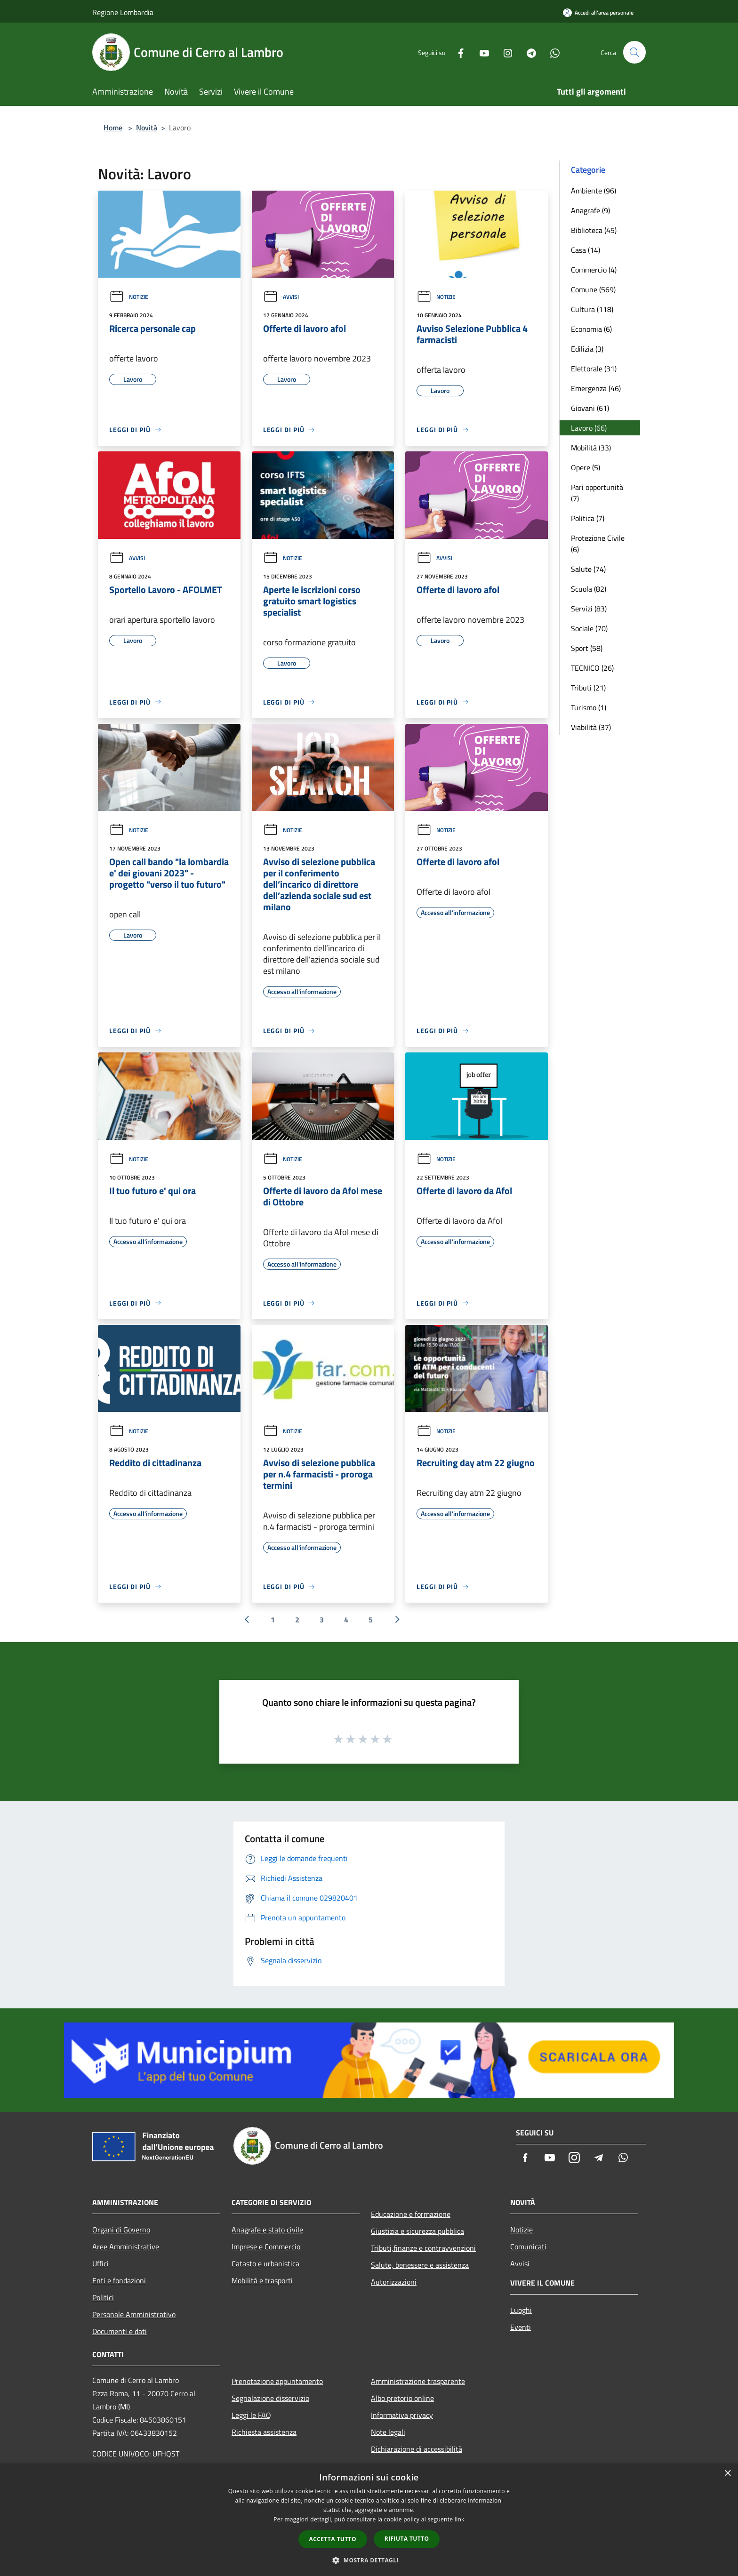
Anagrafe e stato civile (267, 2229)
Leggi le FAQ (251, 2415)
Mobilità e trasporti (262, 2280)
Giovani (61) (590, 408)
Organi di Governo (121, 2229)
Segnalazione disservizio (270, 2398)
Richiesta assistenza (264, 2432)
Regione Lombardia (122, 12)
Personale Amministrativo (134, 2314)
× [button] (727, 2473)
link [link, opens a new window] (460, 2519)
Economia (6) (591, 329)
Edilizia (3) (587, 348)
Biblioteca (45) (594, 230)
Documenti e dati (119, 2331)
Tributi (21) (588, 687)
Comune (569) (593, 289)
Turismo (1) (588, 707)
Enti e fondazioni (119, 2280)
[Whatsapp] (550, 52)
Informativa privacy (402, 2415)
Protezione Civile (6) (598, 543)
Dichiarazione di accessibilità (416, 2449)
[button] (369, 2560)
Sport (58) (586, 648)
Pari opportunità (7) (597, 492)
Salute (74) (588, 569)
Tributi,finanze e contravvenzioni (423, 2248)
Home (113, 127)
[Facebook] (456, 52)
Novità (146, 127)
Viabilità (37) (591, 727)
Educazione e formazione (410, 2214)
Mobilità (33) (591, 447)
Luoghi (521, 2310)
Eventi (520, 2327)
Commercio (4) (594, 269)
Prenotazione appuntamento (277, 2381)
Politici (103, 2297)
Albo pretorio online (402, 2398)
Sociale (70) (589, 628)
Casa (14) (585, 250)
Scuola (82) (588, 588)
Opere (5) (585, 467)
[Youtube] (480, 52)
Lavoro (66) (589, 427)
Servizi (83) (589, 608)
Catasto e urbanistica (265, 2263)
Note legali (388, 2432)
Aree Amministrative (125, 2246)
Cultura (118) (592, 309)
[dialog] (369, 2520)
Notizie (128, 296)
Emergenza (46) (596, 388)
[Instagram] (503, 52)
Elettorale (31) (594, 368)
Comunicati (528, 2246)
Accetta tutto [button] (332, 2539)
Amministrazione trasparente (418, 2381)
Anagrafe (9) (590, 210)
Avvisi (281, 296)
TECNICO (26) (592, 668)
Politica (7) (587, 518)
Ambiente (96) (593, 190)
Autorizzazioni (394, 2281)
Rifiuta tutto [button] (407, 2539)
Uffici (100, 2263)
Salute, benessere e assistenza (420, 2265)
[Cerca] (634, 52)
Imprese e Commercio (266, 2246)
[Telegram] (527, 52)
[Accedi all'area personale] (598, 12)
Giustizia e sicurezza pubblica (417, 2231)
